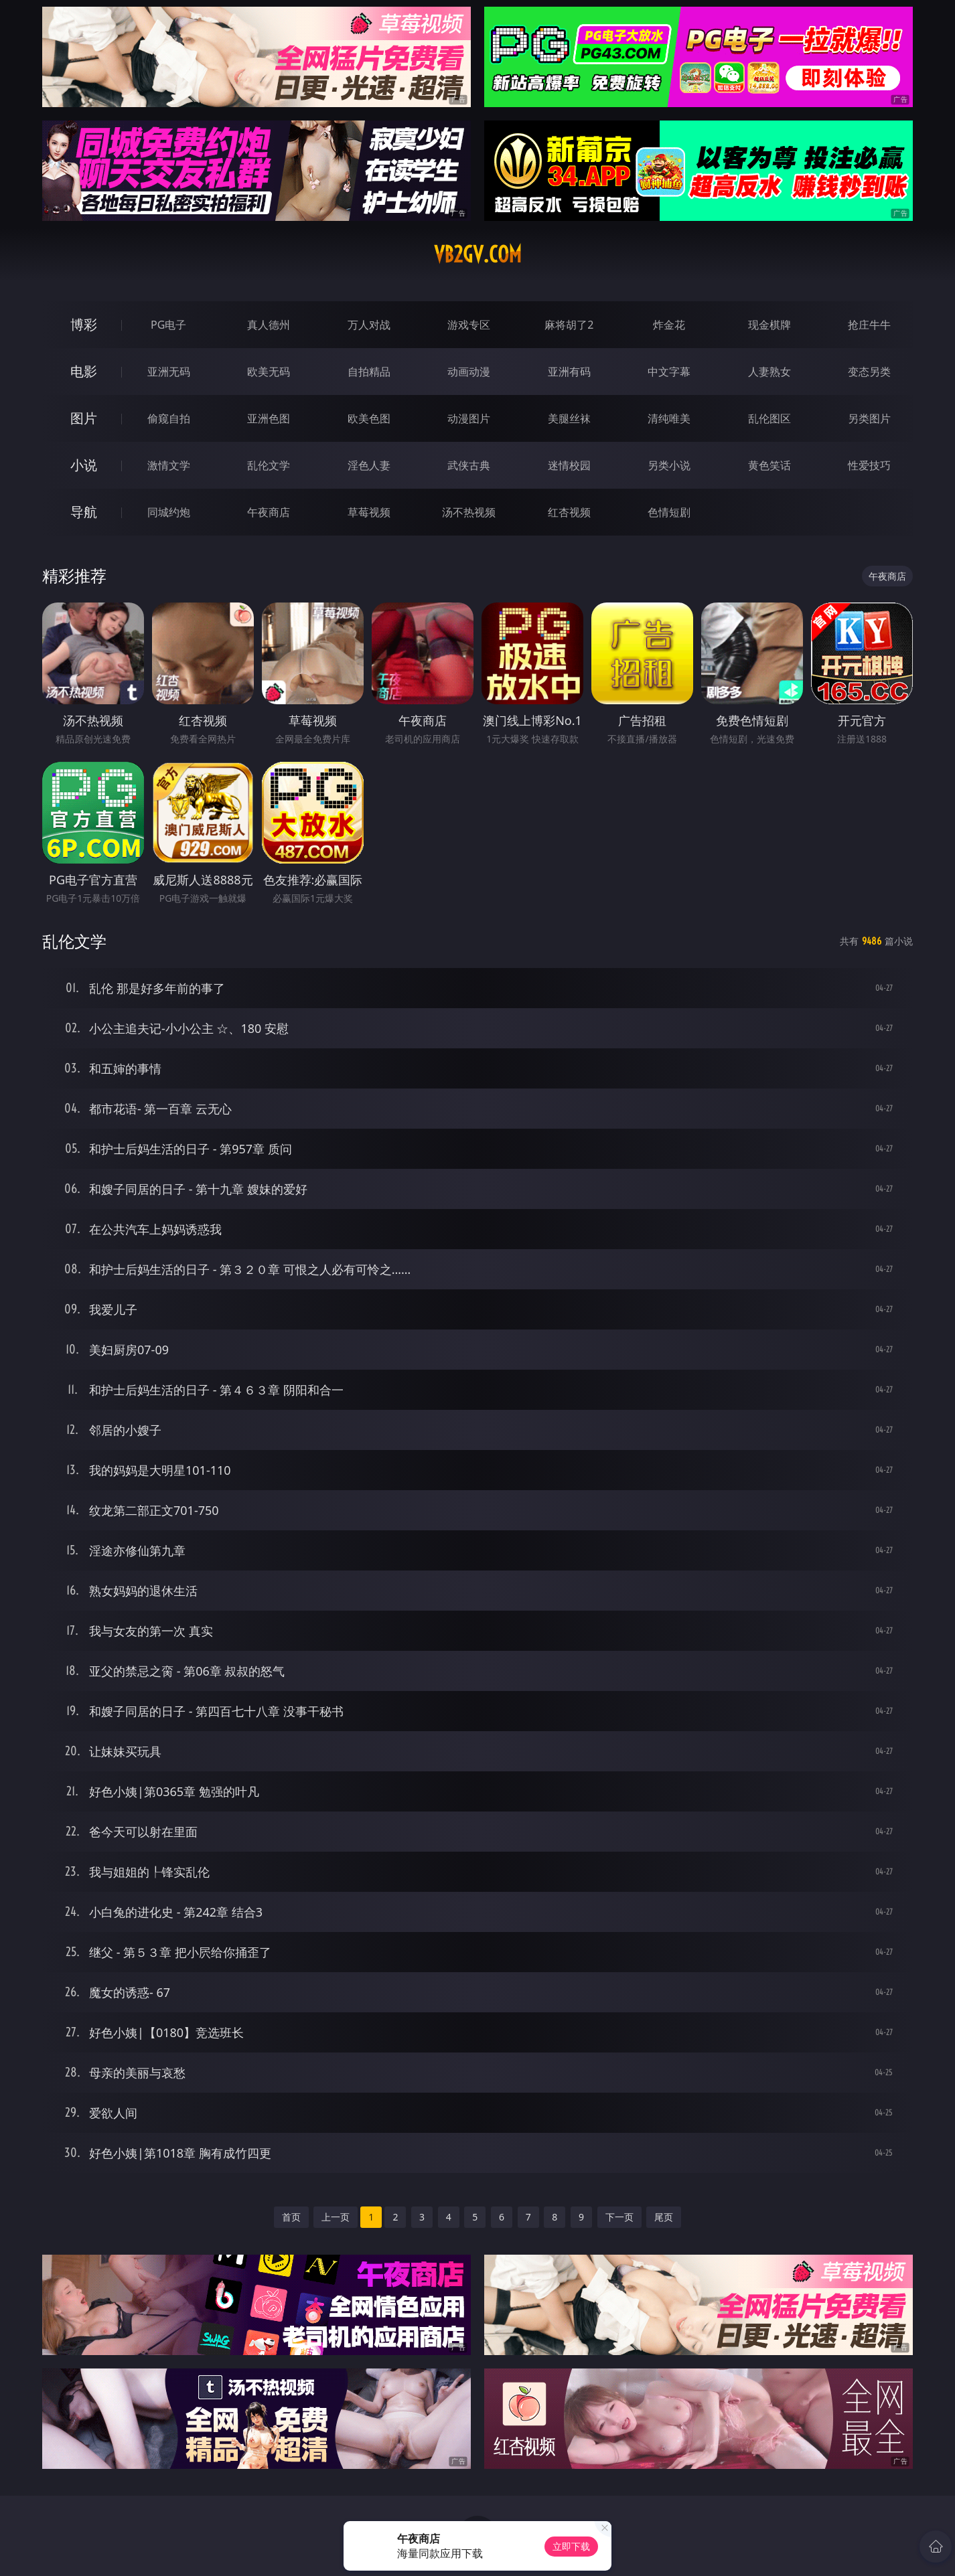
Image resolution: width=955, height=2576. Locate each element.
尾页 (663, 2216)
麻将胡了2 (568, 324)
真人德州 (268, 324)
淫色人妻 (369, 465)
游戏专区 (468, 324)
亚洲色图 (268, 418)
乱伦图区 (769, 418)
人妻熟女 (769, 371)
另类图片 (869, 418)
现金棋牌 (769, 324)
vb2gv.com (478, 254)
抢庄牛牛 (869, 324)
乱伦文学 (268, 465)
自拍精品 (369, 371)
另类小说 (669, 465)
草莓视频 (369, 512)
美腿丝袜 (569, 418)
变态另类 (869, 371)
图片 (83, 418)
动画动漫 (468, 371)
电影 (83, 371)
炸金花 (669, 324)
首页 (291, 2216)
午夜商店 (268, 512)
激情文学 (168, 465)
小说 (83, 465)
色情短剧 (669, 512)
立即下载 (571, 2546)
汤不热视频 (469, 512)
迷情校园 (569, 465)
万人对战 (369, 324)
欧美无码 (268, 371)
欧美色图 (369, 418)
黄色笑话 (769, 465)
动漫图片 (468, 418)
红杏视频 (569, 512)
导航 (83, 512)
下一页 (619, 2216)
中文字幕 (669, 371)
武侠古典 (468, 465)
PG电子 (168, 324)
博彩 (83, 324)
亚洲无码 (168, 371)
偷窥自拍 (168, 418)
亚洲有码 (569, 371)
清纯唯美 (669, 418)
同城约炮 (168, 512)
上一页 (335, 2216)
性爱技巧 (869, 465)
